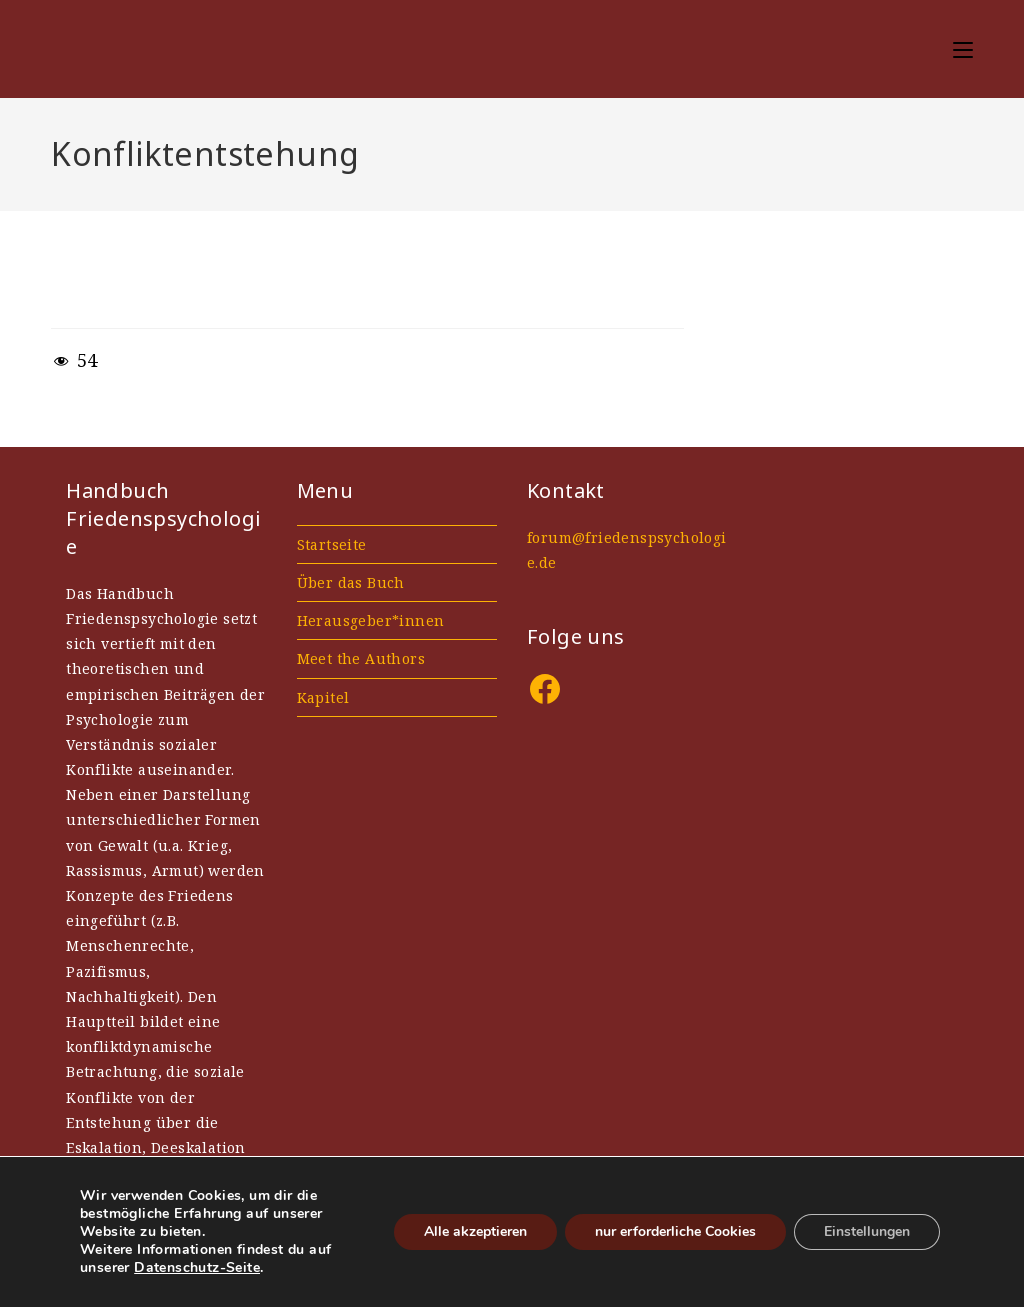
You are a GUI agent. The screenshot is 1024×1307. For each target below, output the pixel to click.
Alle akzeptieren (475, 1231)
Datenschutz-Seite (197, 1267)
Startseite (332, 544)
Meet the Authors (361, 658)
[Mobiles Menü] (963, 48)
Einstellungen (867, 1231)
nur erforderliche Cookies (675, 1231)
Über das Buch (351, 582)
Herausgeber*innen (371, 620)
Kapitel (323, 697)
